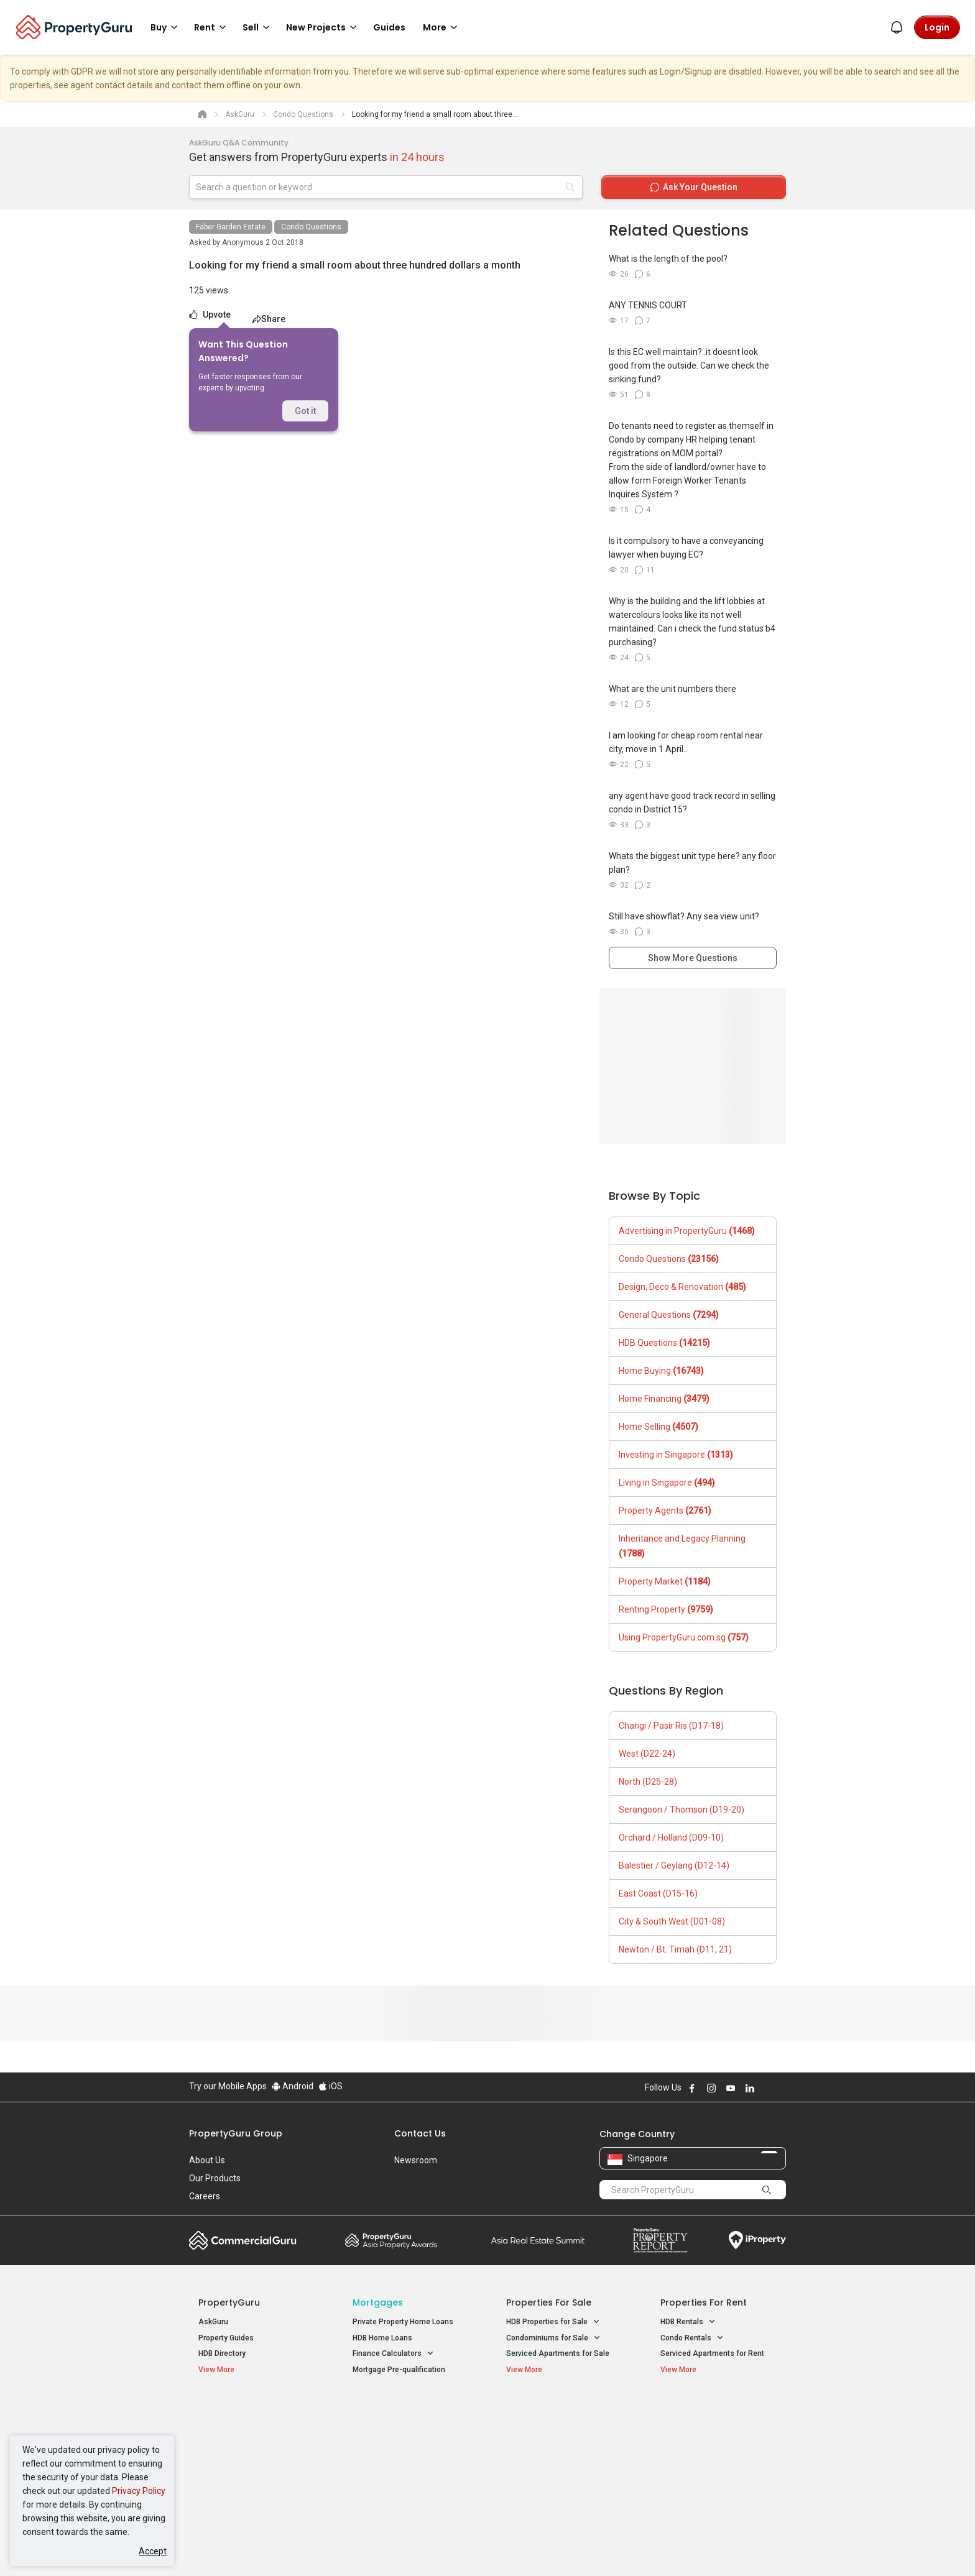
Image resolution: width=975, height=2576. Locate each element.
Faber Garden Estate (231, 227)
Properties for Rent (703, 2302)
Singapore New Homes (249, 2410)
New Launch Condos (233, 2430)
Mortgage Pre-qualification (399, 2369)
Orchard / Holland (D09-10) (671, 1837)
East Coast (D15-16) (658, 1893)
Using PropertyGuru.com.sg (684, 1637)
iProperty (757, 2240)
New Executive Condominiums (250, 2445)
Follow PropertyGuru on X (767, 2088)
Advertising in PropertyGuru (687, 1231)
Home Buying (661, 1371)
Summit (538, 2240)
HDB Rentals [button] (688, 2322)
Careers (204, 2196)
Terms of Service (323, 2547)
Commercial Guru (243, 2240)
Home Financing (664, 1399)
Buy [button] (166, 27)
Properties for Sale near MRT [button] (409, 2443)
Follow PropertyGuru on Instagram (711, 2088)
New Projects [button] (323, 27)
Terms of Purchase (476, 2547)
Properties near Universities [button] (560, 2443)
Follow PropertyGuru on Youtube (730, 2088)
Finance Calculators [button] (393, 2353)
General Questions (669, 1315)
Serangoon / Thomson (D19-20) (681, 1810)
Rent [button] (212, 27)
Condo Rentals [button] (692, 2338)
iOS (330, 2086)
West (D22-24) (647, 1754)
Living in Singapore (667, 1483)
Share (268, 318)
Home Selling (658, 1427)
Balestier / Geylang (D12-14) (674, 1865)
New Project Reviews (234, 2461)
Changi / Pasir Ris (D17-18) (671, 1726)
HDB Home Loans (382, 2338)
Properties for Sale (548, 2302)
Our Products (215, 2178)
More (442, 27)
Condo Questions (311, 227)
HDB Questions (664, 1343)
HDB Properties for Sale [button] (553, 2322)
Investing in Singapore (676, 1455)
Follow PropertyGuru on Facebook (692, 2088)
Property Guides (226, 2338)
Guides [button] (389, 27)
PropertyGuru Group (235, 2133)
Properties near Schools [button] (554, 2458)
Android (292, 2086)
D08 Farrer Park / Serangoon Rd (714, 2474)
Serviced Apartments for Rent (712, 2353)
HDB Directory (222, 2353)
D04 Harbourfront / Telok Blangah (717, 2430)
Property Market (665, 1581)
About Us (207, 2160)
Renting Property (666, 1609)
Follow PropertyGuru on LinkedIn (749, 2088)
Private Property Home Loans (403, 2321)
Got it (305, 411)
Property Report (660, 2240)
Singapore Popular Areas (717, 2410)
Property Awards (391, 2240)
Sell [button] (258, 27)
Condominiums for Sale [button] (553, 2338)
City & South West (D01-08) (672, 1921)
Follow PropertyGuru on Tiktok (781, 2088)
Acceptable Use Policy (232, 2547)
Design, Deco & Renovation (682, 1287)
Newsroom (415, 2160)
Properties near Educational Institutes (555, 2417)
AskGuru (213, 2321)
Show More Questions (692, 958)
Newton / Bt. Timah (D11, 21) (675, 1949)
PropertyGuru (229, 2302)
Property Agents (665, 1511)
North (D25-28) (648, 1782)
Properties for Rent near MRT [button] (409, 2458)
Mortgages (378, 2302)
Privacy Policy (138, 2491)
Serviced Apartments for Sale (557, 2353)
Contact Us (420, 2133)
